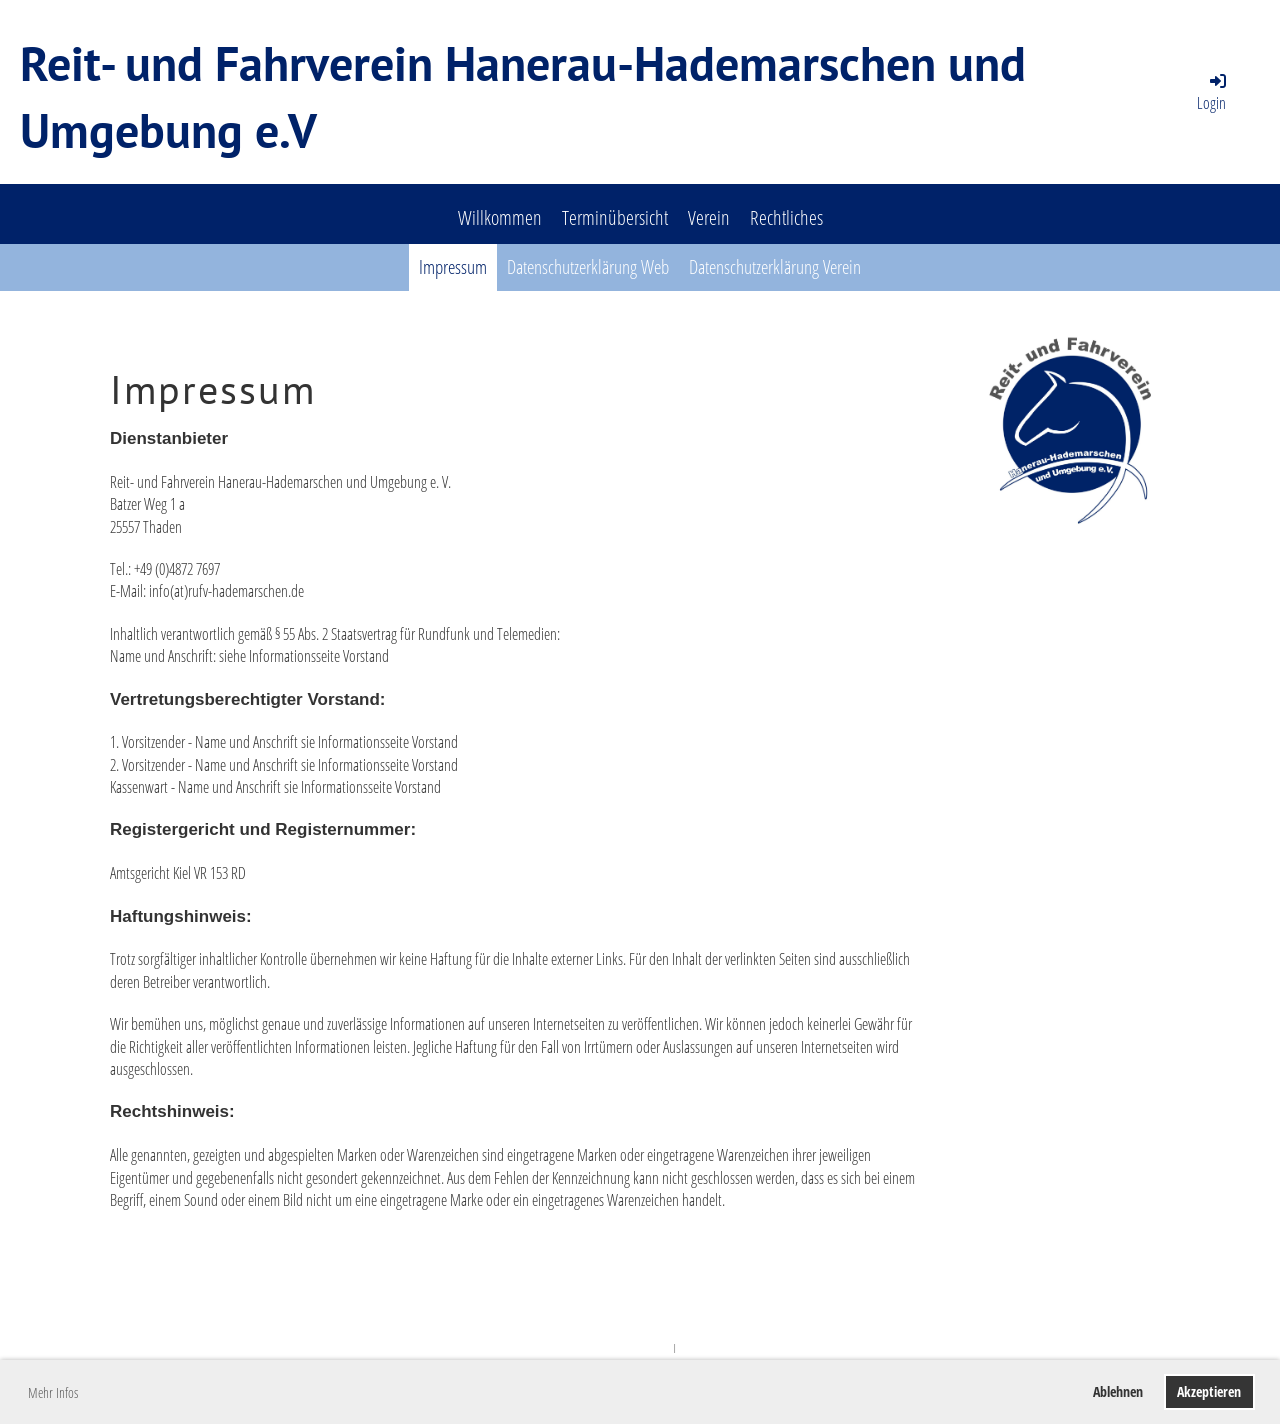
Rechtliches (786, 217)
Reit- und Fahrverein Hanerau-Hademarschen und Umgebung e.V (523, 96)
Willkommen (500, 217)
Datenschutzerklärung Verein (775, 267)
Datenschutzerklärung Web (588, 267)
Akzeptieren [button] (1209, 1391)
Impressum (453, 267)
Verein (709, 217)
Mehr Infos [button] (53, 1392)
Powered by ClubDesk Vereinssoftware (607, 1347)
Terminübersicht (615, 217)
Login (1213, 92)
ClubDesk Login (708, 1347)
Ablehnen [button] (1118, 1391)
